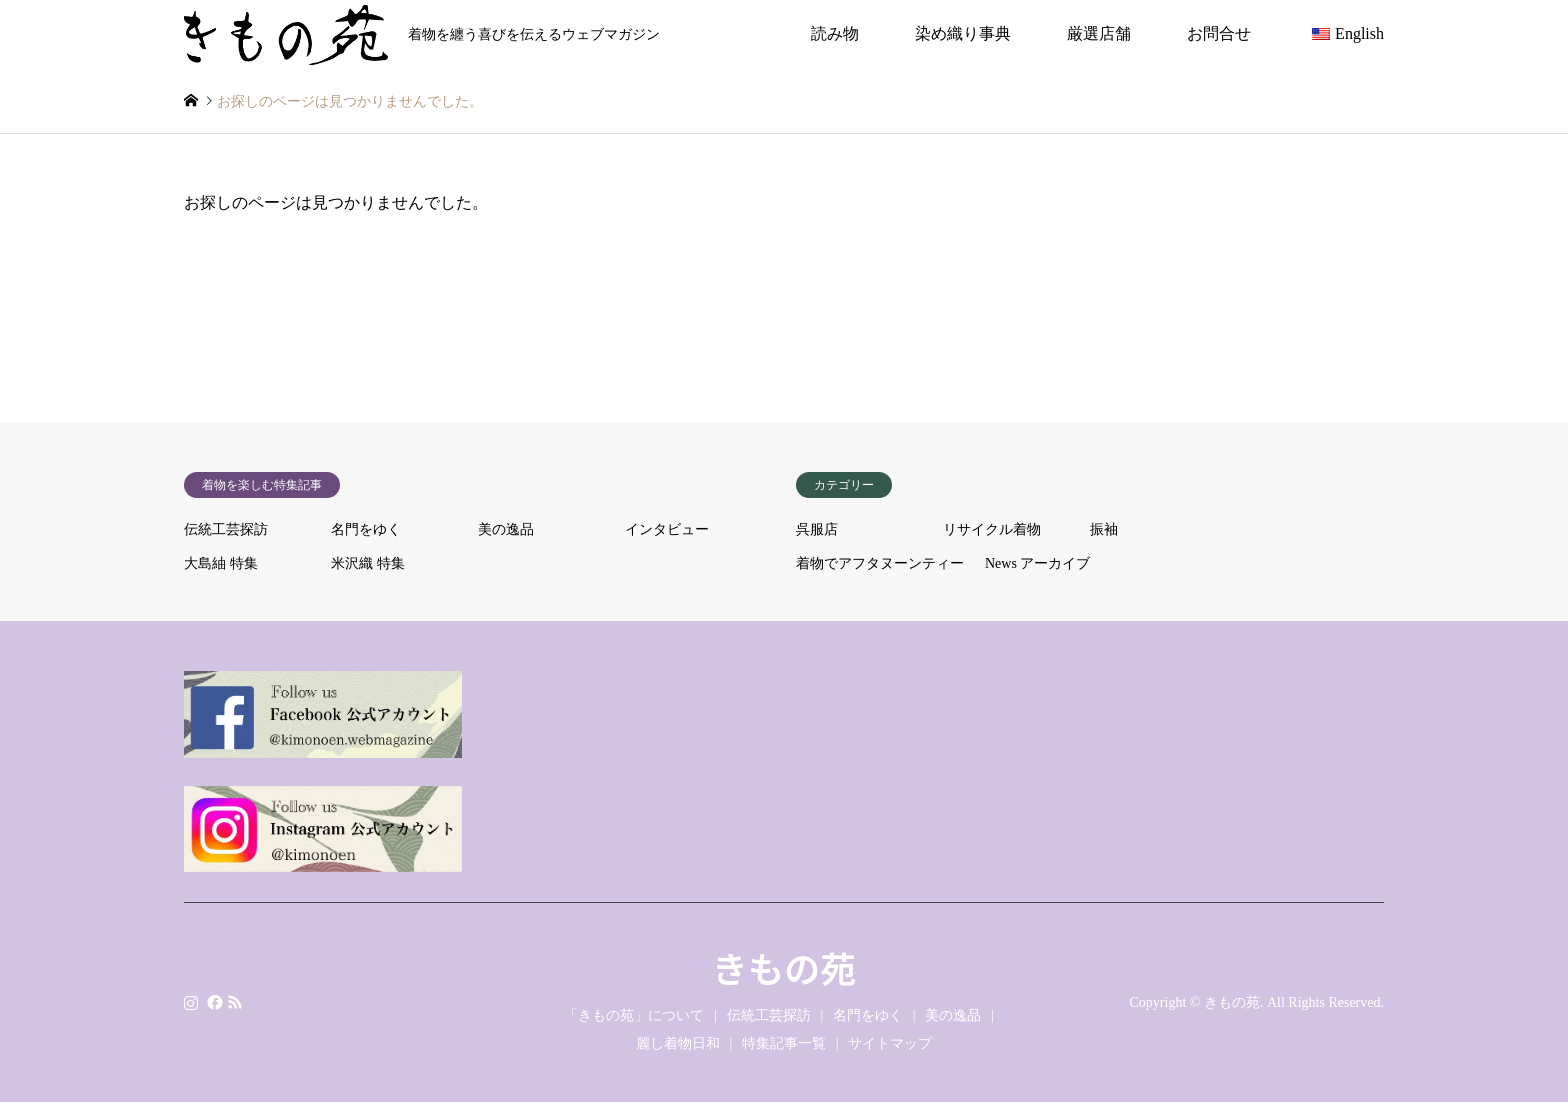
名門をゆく (366, 529)
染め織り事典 (963, 33)
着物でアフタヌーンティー (880, 563)
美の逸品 (506, 529)
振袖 (1104, 529)
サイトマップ (890, 1043)
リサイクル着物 (992, 529)
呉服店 (817, 529)
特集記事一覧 (784, 1043)
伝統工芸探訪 (226, 529)
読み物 (835, 33)
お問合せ (1219, 33)
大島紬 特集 (221, 563)
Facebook (213, 1001)
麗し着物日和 (678, 1043)
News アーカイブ (1037, 563)
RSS (235, 1001)
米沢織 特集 (368, 563)
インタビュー (667, 529)
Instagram (191, 1001)
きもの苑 (784, 967)
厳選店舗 (1099, 33)
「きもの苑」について (634, 1015)
